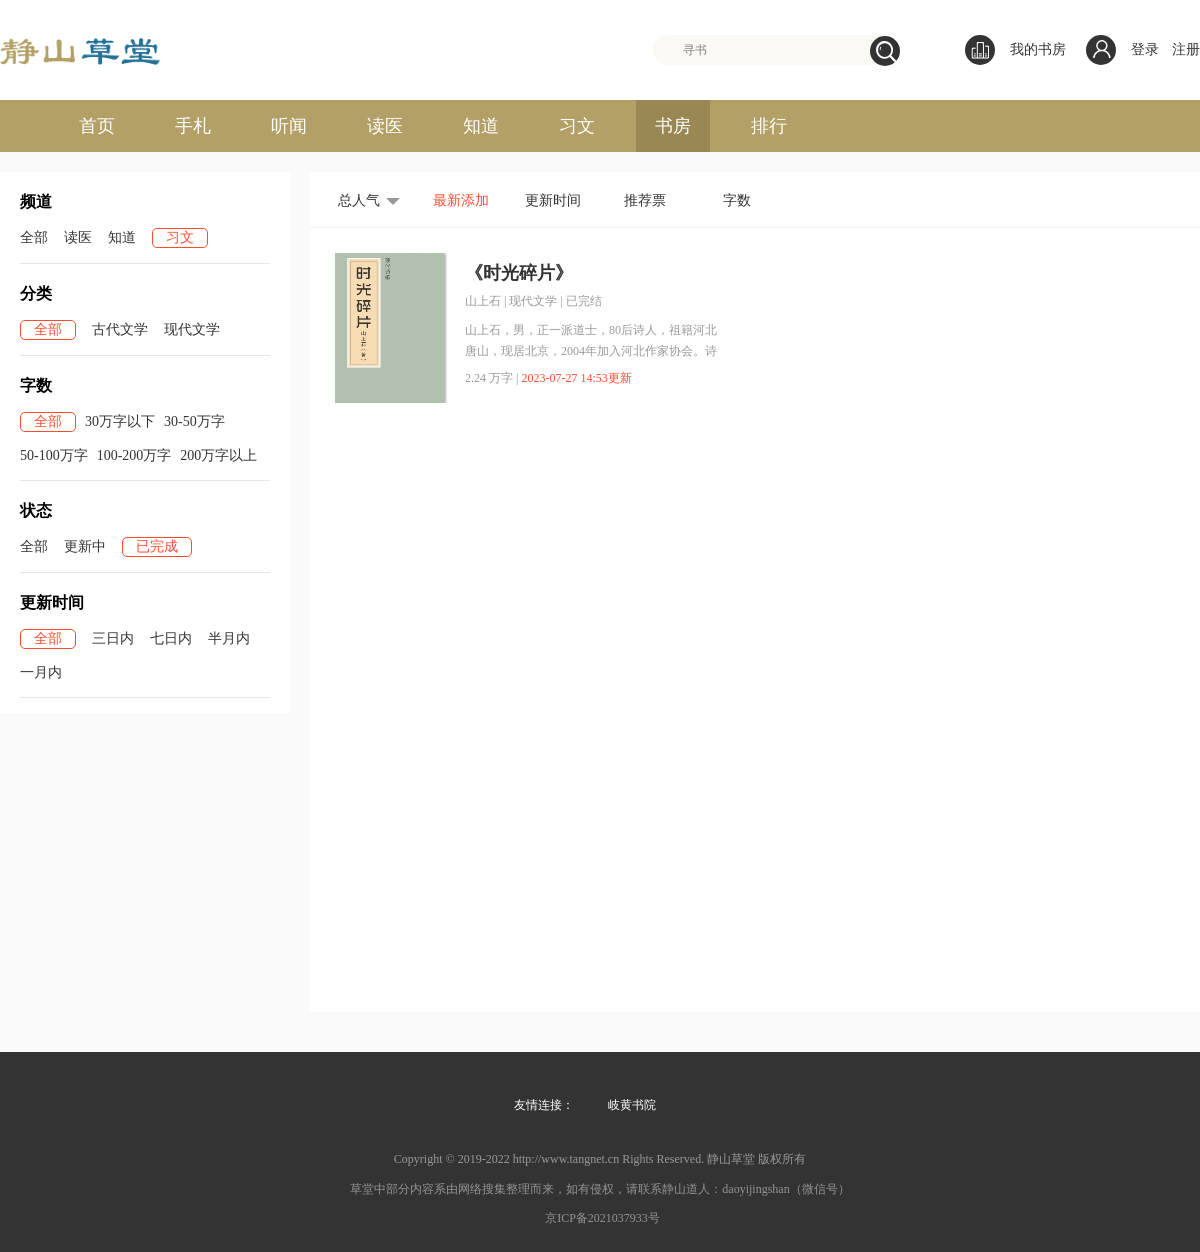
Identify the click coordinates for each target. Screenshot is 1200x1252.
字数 (737, 200)
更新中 (85, 546)
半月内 (229, 638)
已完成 (157, 546)
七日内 (171, 638)
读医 (385, 126)
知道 (481, 126)
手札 (193, 126)
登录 (1145, 49)
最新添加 (461, 200)
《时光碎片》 (519, 273)
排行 (769, 126)
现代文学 (192, 329)
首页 (97, 126)
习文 (577, 126)
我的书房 (1015, 50)
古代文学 (120, 329)
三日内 (113, 638)
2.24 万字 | (491, 378)
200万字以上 (218, 455)
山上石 (483, 301)
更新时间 (553, 200)
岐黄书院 (632, 1105)
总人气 (359, 200)
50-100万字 (54, 455)
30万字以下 (120, 421)
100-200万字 (134, 455)
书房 (673, 126)
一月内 (41, 672)
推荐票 (645, 200)
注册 (1186, 49)
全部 (34, 237)
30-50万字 (194, 421)
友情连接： (544, 1105)
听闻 (289, 126)
